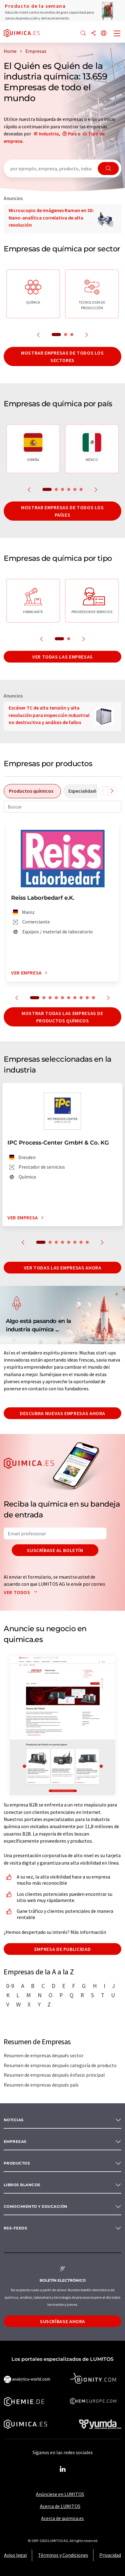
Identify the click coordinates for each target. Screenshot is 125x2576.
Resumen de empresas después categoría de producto (60, 2065)
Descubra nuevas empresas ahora (62, 1413)
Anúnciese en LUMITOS (60, 2494)
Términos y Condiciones (63, 2555)
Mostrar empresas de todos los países (62, 511)
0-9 (10, 1986)
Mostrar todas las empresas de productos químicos (62, 1017)
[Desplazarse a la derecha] (112, 791)
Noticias (14, 2120)
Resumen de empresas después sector (44, 2055)
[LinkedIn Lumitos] (62, 2469)
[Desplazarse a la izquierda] (103, 791)
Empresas (15, 2141)
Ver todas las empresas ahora (62, 1268)
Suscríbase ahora (62, 2321)
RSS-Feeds (15, 2228)
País (72, 133)
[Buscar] (83, 33)
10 (93, 997)
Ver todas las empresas (62, 657)
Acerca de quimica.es (62, 2518)
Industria (49, 133)
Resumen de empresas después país (41, 2085)
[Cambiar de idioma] (103, 33)
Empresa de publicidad (62, 1949)
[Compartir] (93, 33)
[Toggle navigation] (117, 34)
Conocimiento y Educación (35, 2206)
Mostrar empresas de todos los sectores (62, 356)
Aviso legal (15, 2555)
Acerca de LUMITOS (60, 2506)
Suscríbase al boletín (55, 1550)
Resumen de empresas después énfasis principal (54, 2075)
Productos (17, 2163)
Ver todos (22, 1592)
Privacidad (110, 2555)
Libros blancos (22, 2184)
